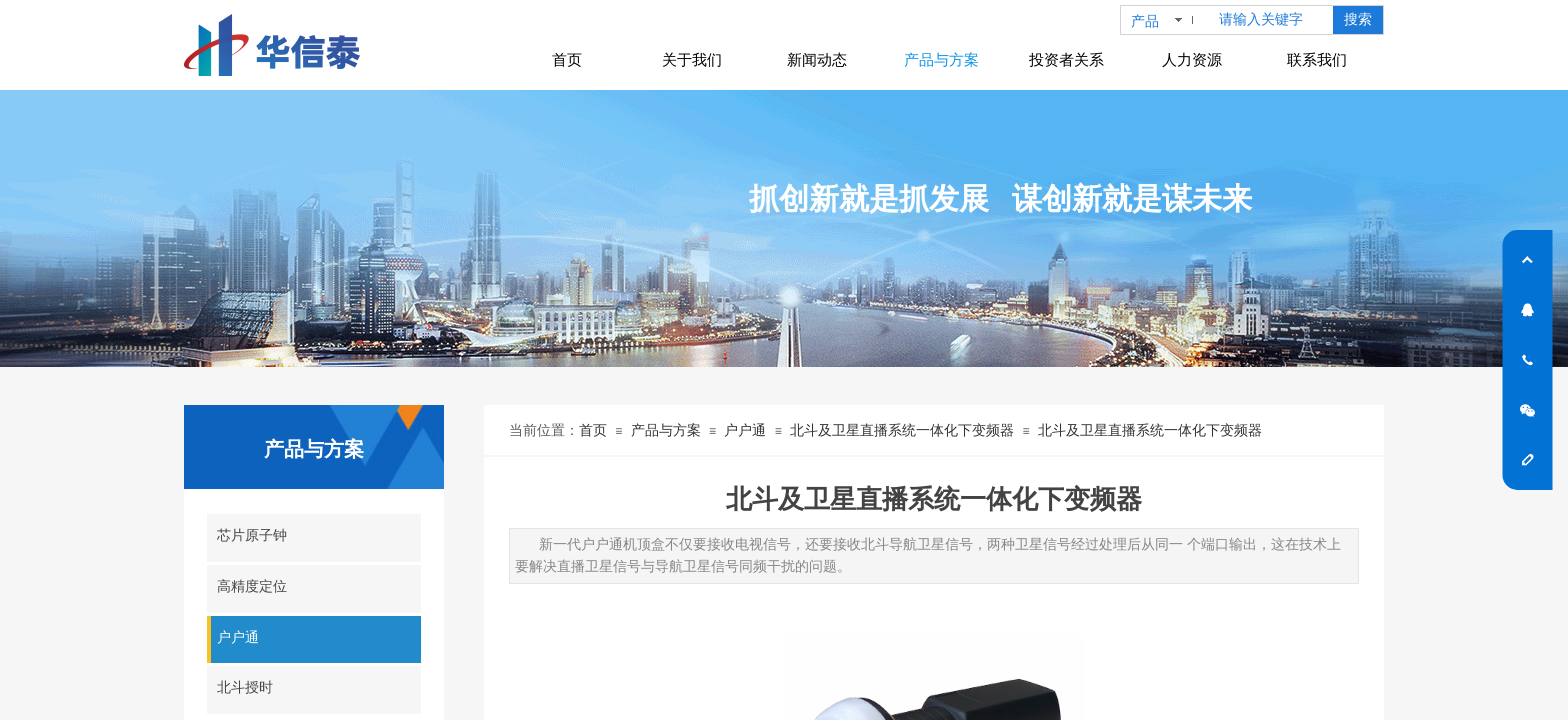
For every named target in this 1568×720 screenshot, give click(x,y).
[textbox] (1272, 20)
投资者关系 (1066, 60)
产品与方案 (666, 430)
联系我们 (1317, 60)
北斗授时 (245, 687)
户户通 (745, 430)
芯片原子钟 (252, 535)
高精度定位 (252, 586)
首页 (593, 430)
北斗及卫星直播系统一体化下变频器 (902, 430)
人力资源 (1192, 60)
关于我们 (692, 60)
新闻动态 (817, 60)
